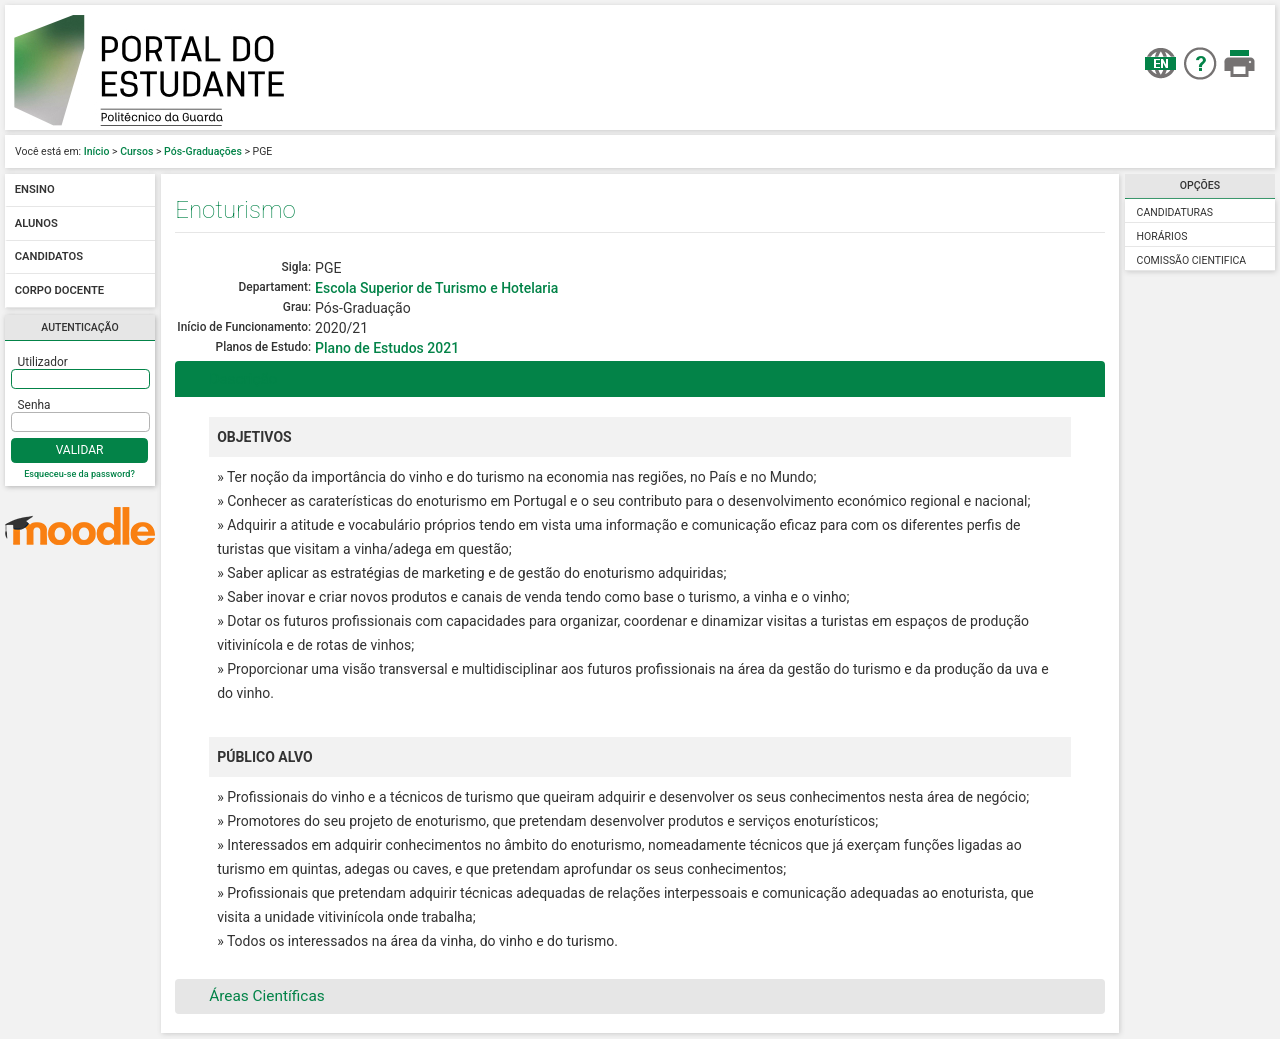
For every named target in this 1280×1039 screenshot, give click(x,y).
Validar (80, 450)
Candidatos (49, 257)
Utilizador (43, 362)
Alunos (36, 223)
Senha (34, 405)
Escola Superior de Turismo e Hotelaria (436, 288)
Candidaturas (1175, 212)
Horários (1162, 236)
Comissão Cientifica (1192, 260)
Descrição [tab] (230, 379)
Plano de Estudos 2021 (387, 348)
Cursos (136, 151)
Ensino (35, 190)
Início (97, 151)
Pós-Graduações (203, 151)
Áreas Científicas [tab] (254, 996)
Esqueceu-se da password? (79, 474)
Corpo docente (59, 290)
